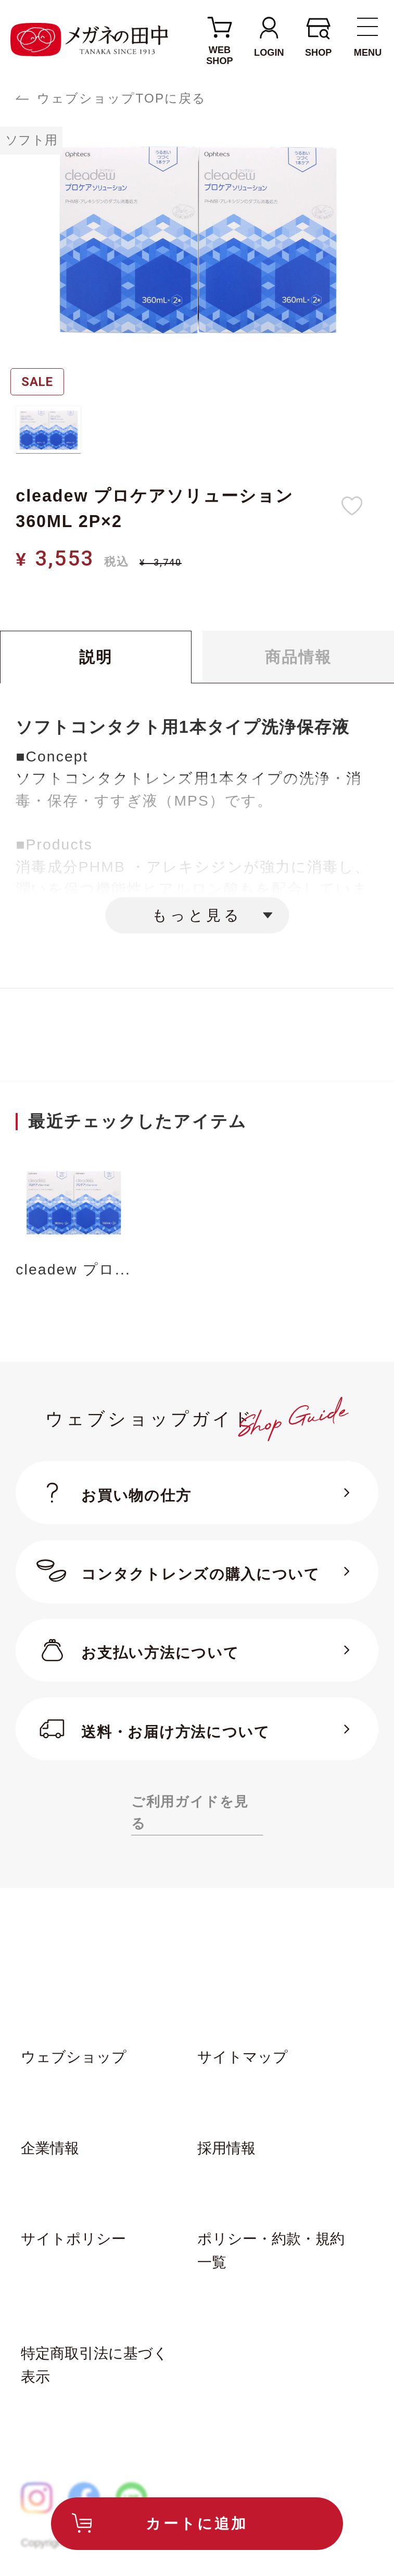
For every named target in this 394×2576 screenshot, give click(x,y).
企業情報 (50, 2148)
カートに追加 (197, 2523)
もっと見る (197, 915)
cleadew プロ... (73, 1269)
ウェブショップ (73, 2057)
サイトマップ (242, 2057)
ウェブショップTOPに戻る (122, 98)
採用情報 (226, 2148)
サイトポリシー (73, 2239)
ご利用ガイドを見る (190, 1813)
